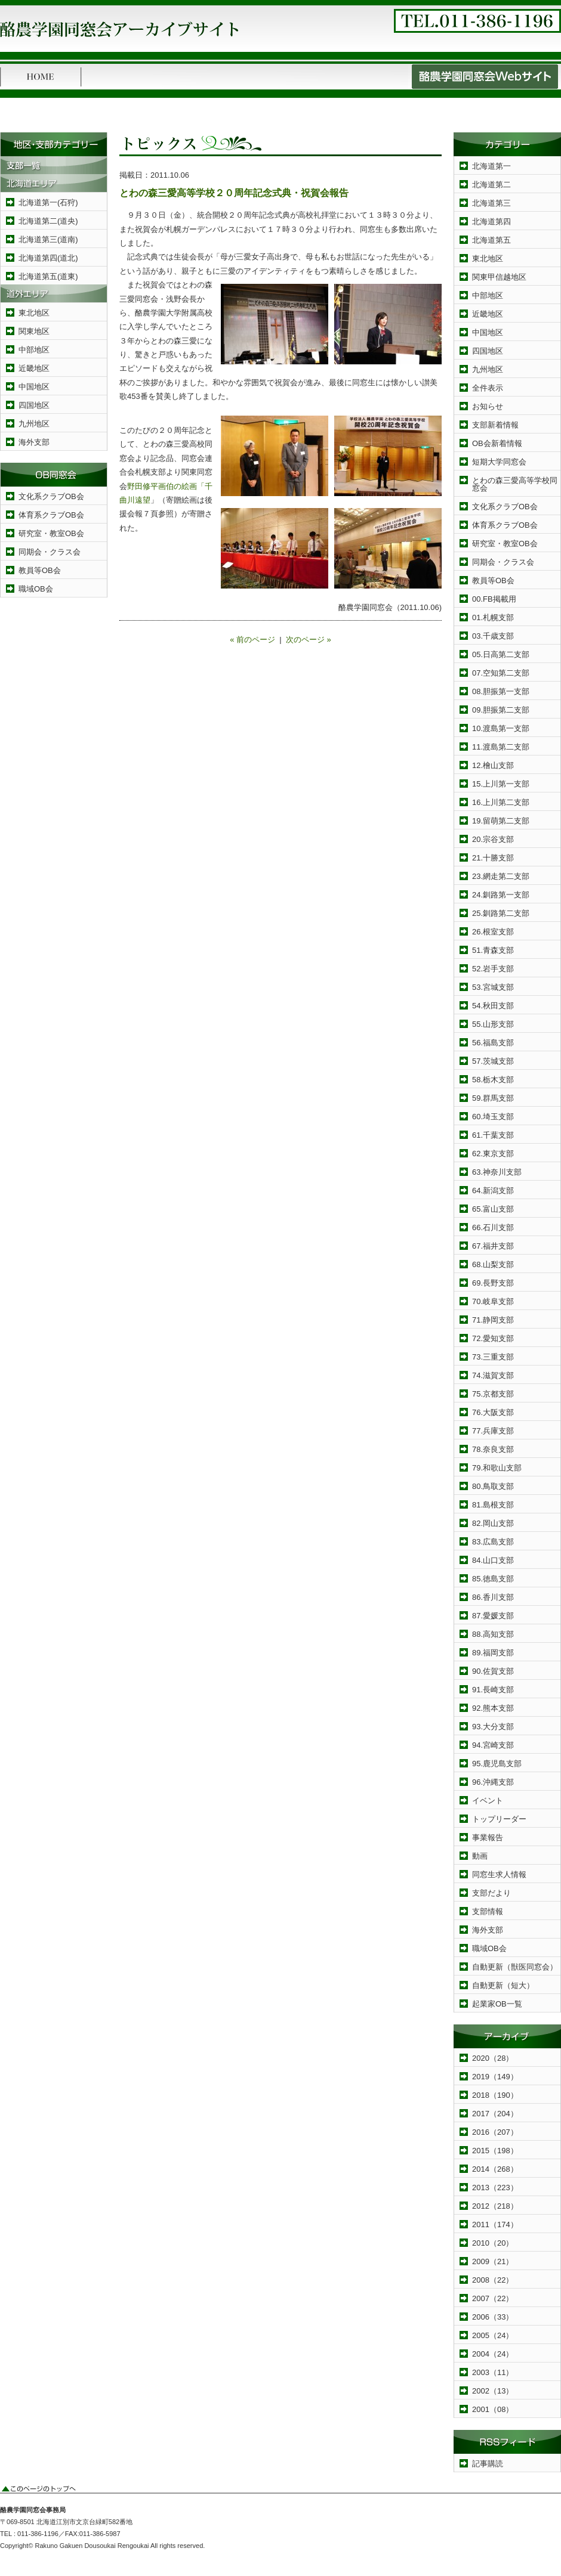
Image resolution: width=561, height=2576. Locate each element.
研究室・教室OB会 (51, 533)
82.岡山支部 (493, 1523)
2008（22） (492, 2279)
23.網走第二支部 (500, 876)
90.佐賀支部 (493, 1671)
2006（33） (492, 2316)
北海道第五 (491, 240)
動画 (480, 1856)
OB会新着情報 (497, 443)
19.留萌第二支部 (500, 820)
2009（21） (492, 2261)
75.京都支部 (493, 1393)
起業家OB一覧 (497, 2003)
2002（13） (492, 2390)
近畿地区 (34, 368)
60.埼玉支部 (493, 1116)
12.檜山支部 (493, 765)
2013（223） (495, 2187)
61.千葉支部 (493, 1135)
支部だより (491, 1892)
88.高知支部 (493, 1634)
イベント (487, 1800)
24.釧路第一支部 (500, 894)
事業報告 (487, 1837)
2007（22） (492, 2298)
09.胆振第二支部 (500, 709)
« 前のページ (252, 639)
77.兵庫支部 (493, 1430)
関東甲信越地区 (499, 277)
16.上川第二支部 (500, 802)
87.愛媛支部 (493, 1615)
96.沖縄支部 (493, 1782)
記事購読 (487, 2463)
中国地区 (34, 386)
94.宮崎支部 (493, 1745)
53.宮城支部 (493, 987)
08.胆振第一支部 (500, 691)
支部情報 (487, 1911)
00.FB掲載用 (494, 599)
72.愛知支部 (493, 1338)
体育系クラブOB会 (51, 514)
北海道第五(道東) (48, 276)
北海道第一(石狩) (48, 202)
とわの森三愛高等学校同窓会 (514, 484)
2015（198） (495, 2150)
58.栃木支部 (493, 1079)
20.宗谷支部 (493, 839)
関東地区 (34, 331)
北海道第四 (491, 221)
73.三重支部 (493, 1356)
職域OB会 (36, 588)
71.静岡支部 (493, 1319)
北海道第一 (491, 166)
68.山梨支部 (493, 1264)
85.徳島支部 (493, 1578)
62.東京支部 (493, 1153)
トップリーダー (499, 1819)
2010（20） (492, 2242)
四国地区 (34, 405)
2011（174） (495, 2224)
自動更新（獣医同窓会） (514, 1966)
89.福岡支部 (493, 1652)
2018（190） (495, 2095)
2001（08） (492, 2409)
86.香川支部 (493, 1597)
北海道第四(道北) (48, 257)
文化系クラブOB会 (51, 496)
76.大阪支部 (493, 1412)
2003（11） (492, 2372)
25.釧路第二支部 (500, 913)
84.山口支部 (493, 1560)
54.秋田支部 (493, 1005)
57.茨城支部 (493, 1061)
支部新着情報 (495, 424)
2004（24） (492, 2353)
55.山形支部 (493, 1024)
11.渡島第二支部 (500, 746)
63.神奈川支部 (497, 1172)
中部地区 (34, 349)
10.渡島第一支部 (500, 728)
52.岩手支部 (493, 968)
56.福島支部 (493, 1042)
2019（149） (495, 2076)
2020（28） (492, 2058)
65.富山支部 (493, 1209)
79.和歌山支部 (497, 1467)
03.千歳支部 (493, 635)
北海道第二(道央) (48, 220)
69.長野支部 (493, 1282)
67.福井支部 (493, 1245)
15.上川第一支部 (500, 783)
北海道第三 (491, 203)
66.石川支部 (493, 1227)
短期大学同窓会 (499, 461)
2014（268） (495, 2169)
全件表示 (487, 387)
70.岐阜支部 (493, 1301)
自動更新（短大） (503, 1985)
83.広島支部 (493, 1541)
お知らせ (487, 406)
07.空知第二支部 (500, 672)
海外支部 (34, 442)
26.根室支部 (493, 931)
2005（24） (492, 2335)
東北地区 (34, 312)
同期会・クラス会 (50, 551)
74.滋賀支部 (493, 1375)
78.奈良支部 (493, 1449)
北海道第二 (491, 184)
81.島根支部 (493, 1504)
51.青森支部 (493, 950)
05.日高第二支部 (500, 654)
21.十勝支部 (493, 857)
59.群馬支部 (493, 1098)
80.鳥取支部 (493, 1486)
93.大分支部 (493, 1726)
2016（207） (495, 2132)
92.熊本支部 (493, 1708)
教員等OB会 (40, 570)
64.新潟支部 (493, 1190)
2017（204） (495, 2113)
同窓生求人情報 (499, 1874)
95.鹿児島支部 (497, 1763)
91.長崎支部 (493, 1689)
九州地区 (34, 423)
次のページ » (308, 639)
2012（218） (495, 2206)
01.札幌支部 (493, 617)
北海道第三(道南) (48, 239)
